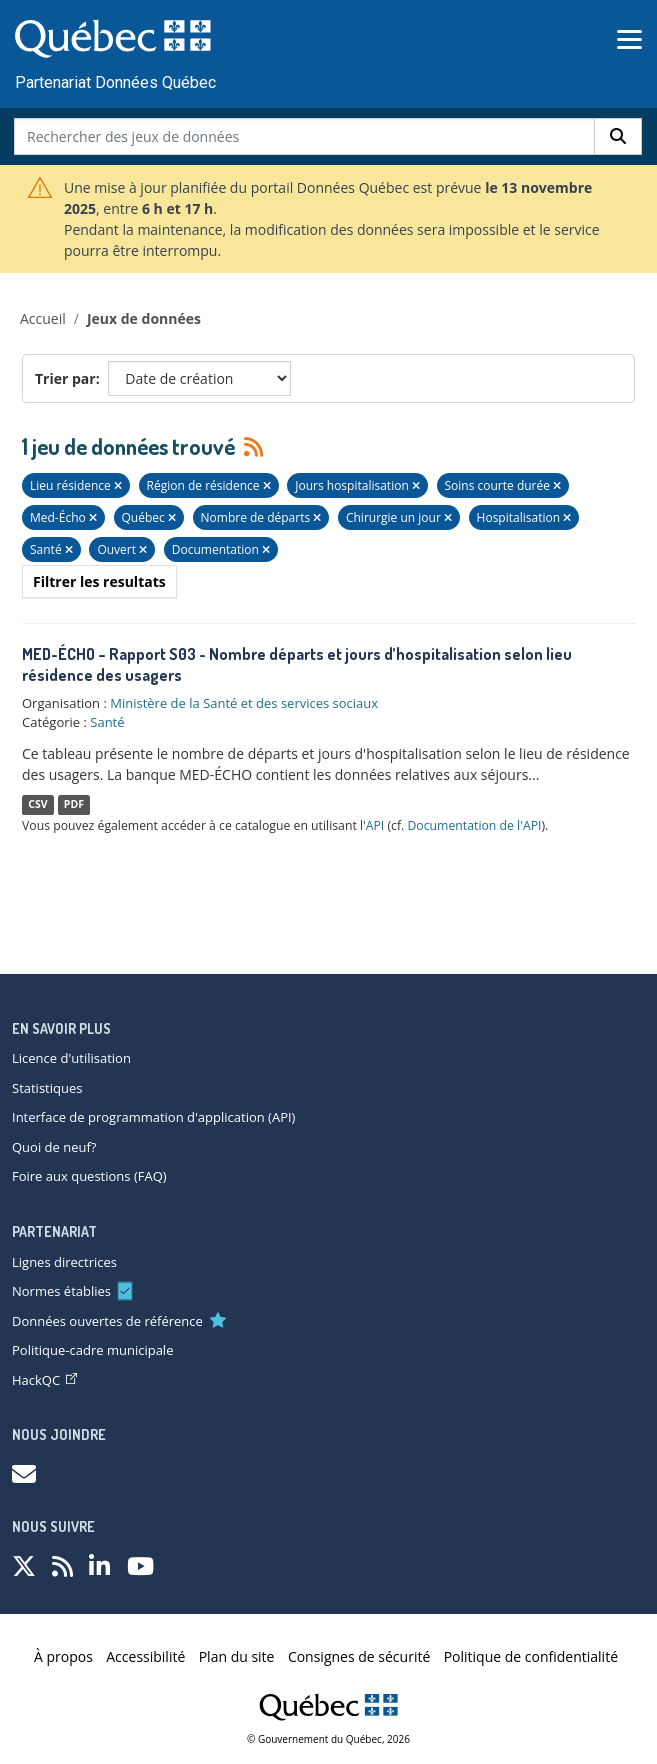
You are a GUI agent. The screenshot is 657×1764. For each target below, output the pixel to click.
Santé (107, 722)
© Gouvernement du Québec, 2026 (328, 1739)
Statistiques (47, 1088)
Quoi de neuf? (54, 1147)
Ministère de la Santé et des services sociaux (244, 703)
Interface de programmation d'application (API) (153, 1117)
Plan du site (237, 1656)
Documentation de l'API (474, 825)
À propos (63, 1656)
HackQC (44, 1380)
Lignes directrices (64, 1262)
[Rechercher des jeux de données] (305, 136)
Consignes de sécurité (359, 1656)
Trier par (65, 378)
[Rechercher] (618, 136)
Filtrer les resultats (99, 581)
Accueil (43, 318)
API (375, 825)
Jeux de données (144, 318)
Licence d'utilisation (71, 1058)
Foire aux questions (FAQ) (89, 1176)
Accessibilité (145, 1656)
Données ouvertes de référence (107, 1321)
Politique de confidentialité (531, 1656)
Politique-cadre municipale (92, 1350)
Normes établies (61, 1291)
